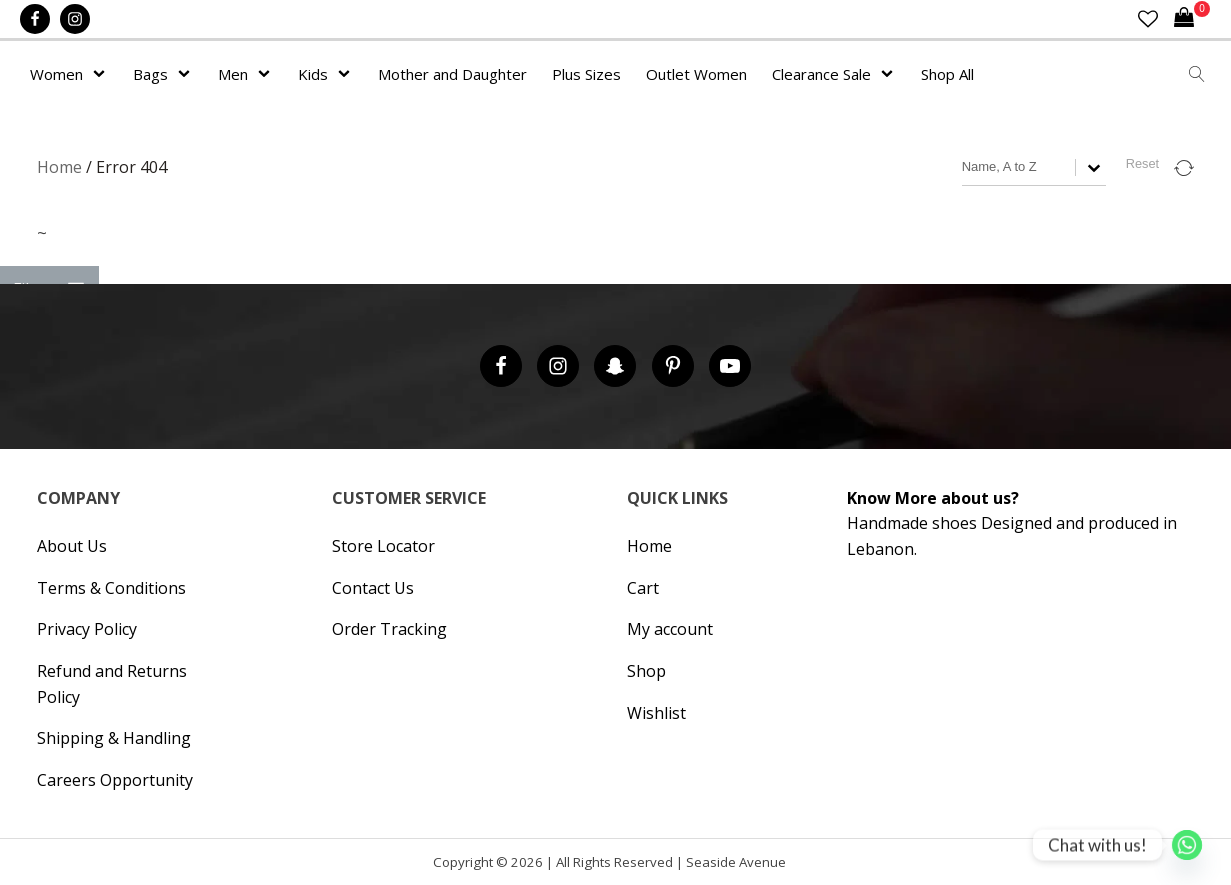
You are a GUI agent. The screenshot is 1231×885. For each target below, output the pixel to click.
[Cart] (1192, 19)
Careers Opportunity (115, 780)
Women (56, 74)
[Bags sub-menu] (188, 74)
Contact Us (373, 588)
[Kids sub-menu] (348, 74)
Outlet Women (696, 74)
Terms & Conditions (111, 588)
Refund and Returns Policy (112, 684)
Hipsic (797, 866)
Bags (150, 74)
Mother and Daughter (452, 74)
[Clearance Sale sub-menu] (891, 74)
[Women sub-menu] (103, 74)
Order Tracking (389, 629)
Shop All (947, 74)
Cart (643, 588)
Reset (1142, 163)
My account (670, 629)
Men (233, 74)
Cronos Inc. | (792, 866)
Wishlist (656, 713)
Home (59, 167)
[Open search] (1197, 74)
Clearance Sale (821, 74)
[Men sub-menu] (268, 74)
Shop (646, 671)
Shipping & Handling (114, 738)
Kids (313, 74)
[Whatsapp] (1187, 845)
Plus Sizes (586, 74)
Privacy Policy (87, 629)
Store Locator (383, 546)
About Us (72, 546)
